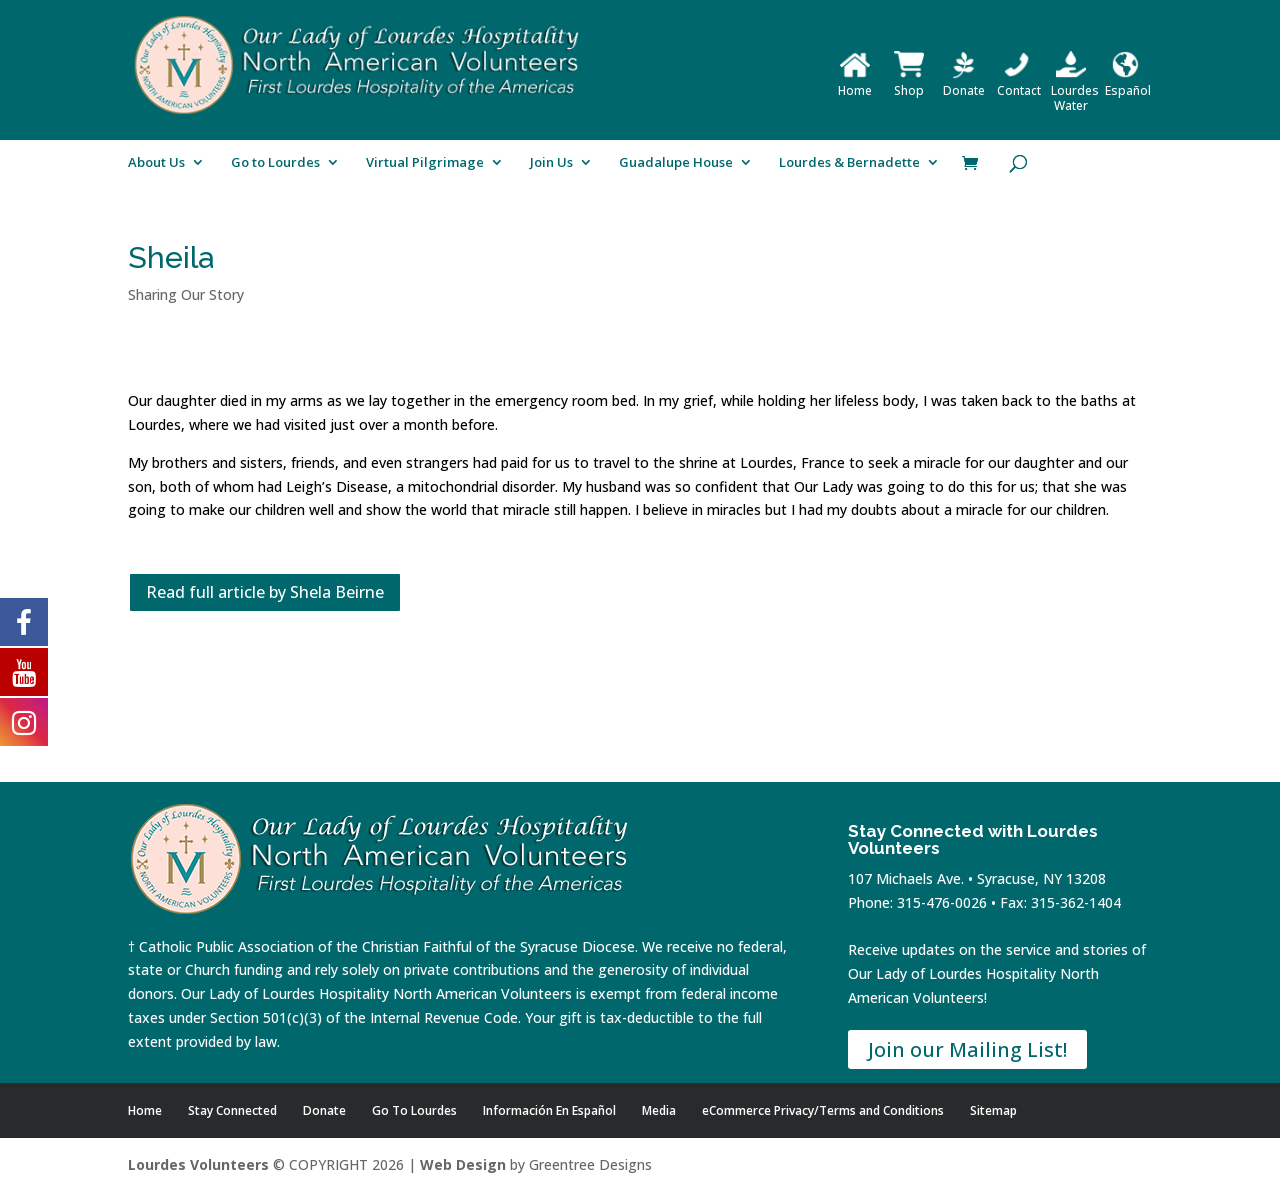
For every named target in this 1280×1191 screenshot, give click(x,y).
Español (1128, 83)
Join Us (551, 163)
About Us (156, 163)
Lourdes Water (1075, 90)
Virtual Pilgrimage (425, 163)
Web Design (463, 1164)
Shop (909, 83)
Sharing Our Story (186, 294)
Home (855, 83)
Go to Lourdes (275, 163)
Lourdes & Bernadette (849, 163)
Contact (1019, 83)
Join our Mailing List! (967, 1049)
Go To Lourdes (414, 1110)
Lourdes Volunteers (198, 1164)
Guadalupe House (676, 163)
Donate (964, 83)
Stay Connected (232, 1110)
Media (659, 1110)
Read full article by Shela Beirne (265, 592)
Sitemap (993, 1110)
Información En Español (549, 1110)
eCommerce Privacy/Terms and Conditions (823, 1110)
